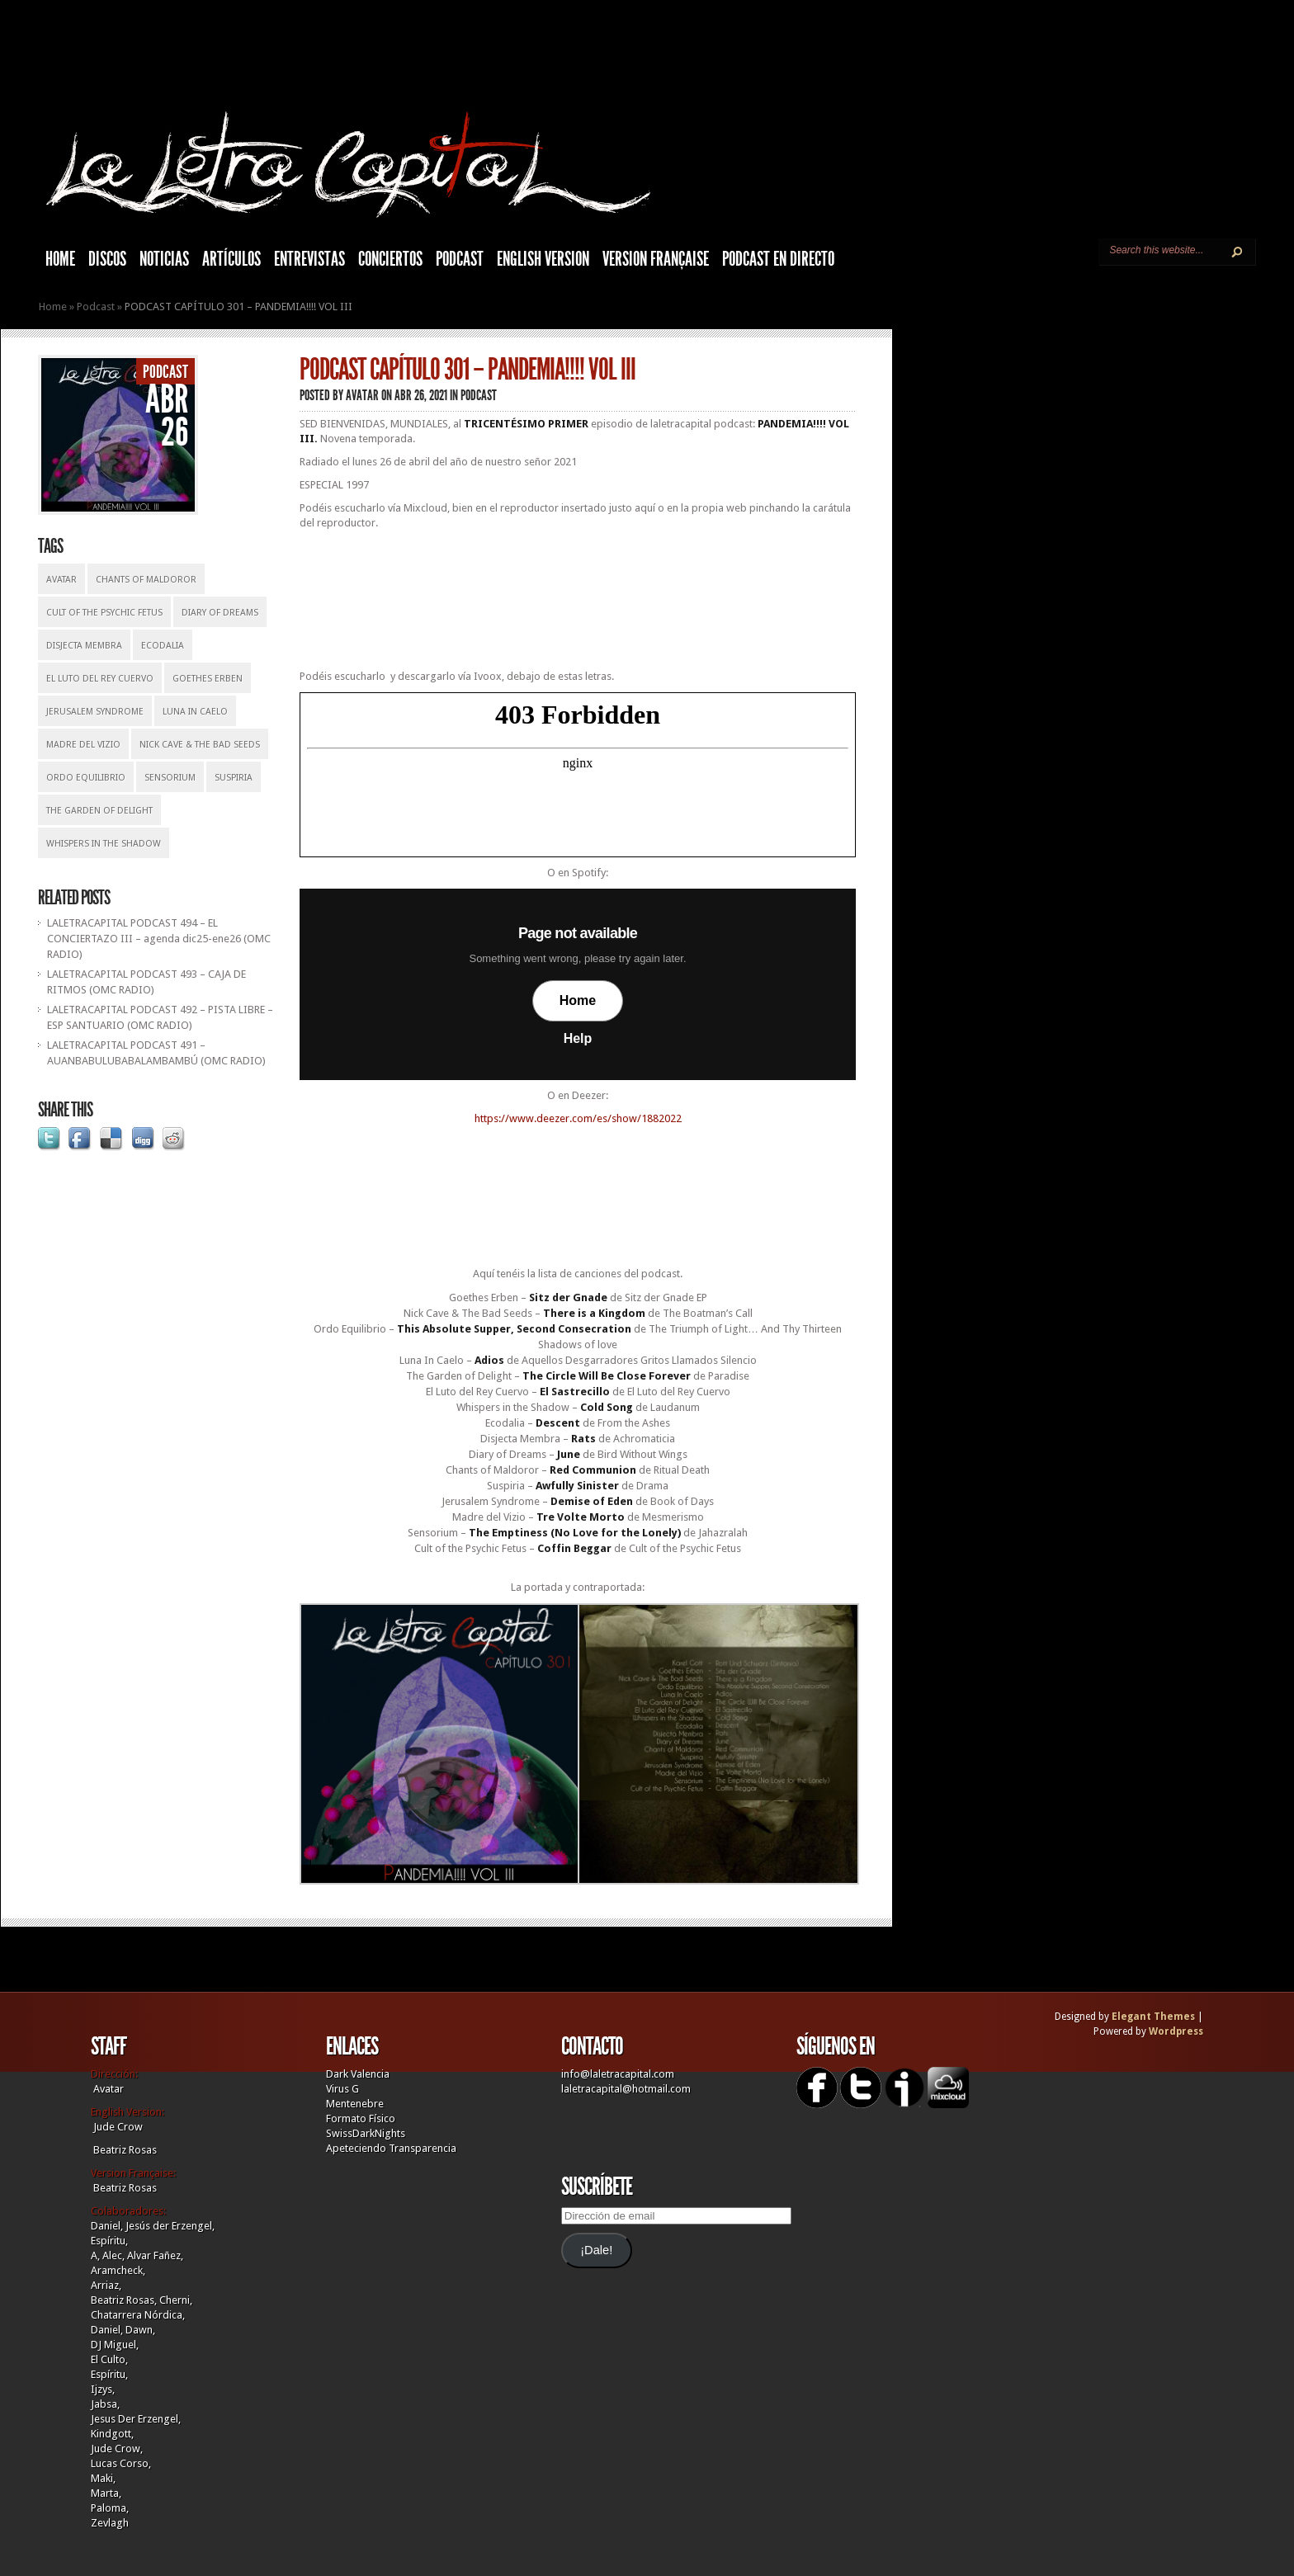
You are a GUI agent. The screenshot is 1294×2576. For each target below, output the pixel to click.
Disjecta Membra (84, 645)
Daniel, (107, 2226)
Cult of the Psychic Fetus (104, 612)
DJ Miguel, (115, 2344)
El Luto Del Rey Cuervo (99, 678)
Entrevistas (309, 259)
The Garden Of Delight (99, 810)
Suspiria (234, 777)
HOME (60, 259)
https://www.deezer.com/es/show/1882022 (578, 1118)
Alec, (113, 2255)
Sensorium (170, 777)
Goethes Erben (207, 678)
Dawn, (139, 2330)
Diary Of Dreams (220, 612)
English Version (543, 259)
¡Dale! (596, 2250)
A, (95, 2255)
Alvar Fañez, (155, 2255)
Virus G (342, 2089)
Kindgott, (112, 2433)
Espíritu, (109, 2240)
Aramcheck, (118, 2270)
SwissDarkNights (365, 2133)
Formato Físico (360, 2118)
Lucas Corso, (121, 2463)
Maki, (103, 2478)
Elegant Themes (1153, 2016)
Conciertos (390, 259)
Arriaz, (106, 2285)
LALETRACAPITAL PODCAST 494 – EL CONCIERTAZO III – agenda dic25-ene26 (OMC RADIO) (159, 938)
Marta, (106, 2493)
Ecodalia (162, 645)
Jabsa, (105, 2404)
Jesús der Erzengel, (170, 2226)
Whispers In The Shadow (103, 843)
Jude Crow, (117, 2448)
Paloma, (110, 2508)
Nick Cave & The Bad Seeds (199, 744)
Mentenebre (355, 2103)
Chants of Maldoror (146, 579)
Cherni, (175, 2300)
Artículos (231, 259)
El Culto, (109, 2359)
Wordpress (1176, 2031)
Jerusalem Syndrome (95, 711)
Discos (107, 259)
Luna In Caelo (195, 711)
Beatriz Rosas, (125, 2300)
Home (53, 306)
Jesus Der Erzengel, (136, 2419)
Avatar (61, 579)
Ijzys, (103, 2389)
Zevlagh (110, 2523)
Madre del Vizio (83, 744)
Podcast (460, 259)
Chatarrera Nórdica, (138, 2315)
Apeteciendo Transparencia (391, 2148)
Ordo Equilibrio (85, 777)
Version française (655, 259)
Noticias (164, 259)
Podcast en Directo (778, 259)
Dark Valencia (358, 2074)
